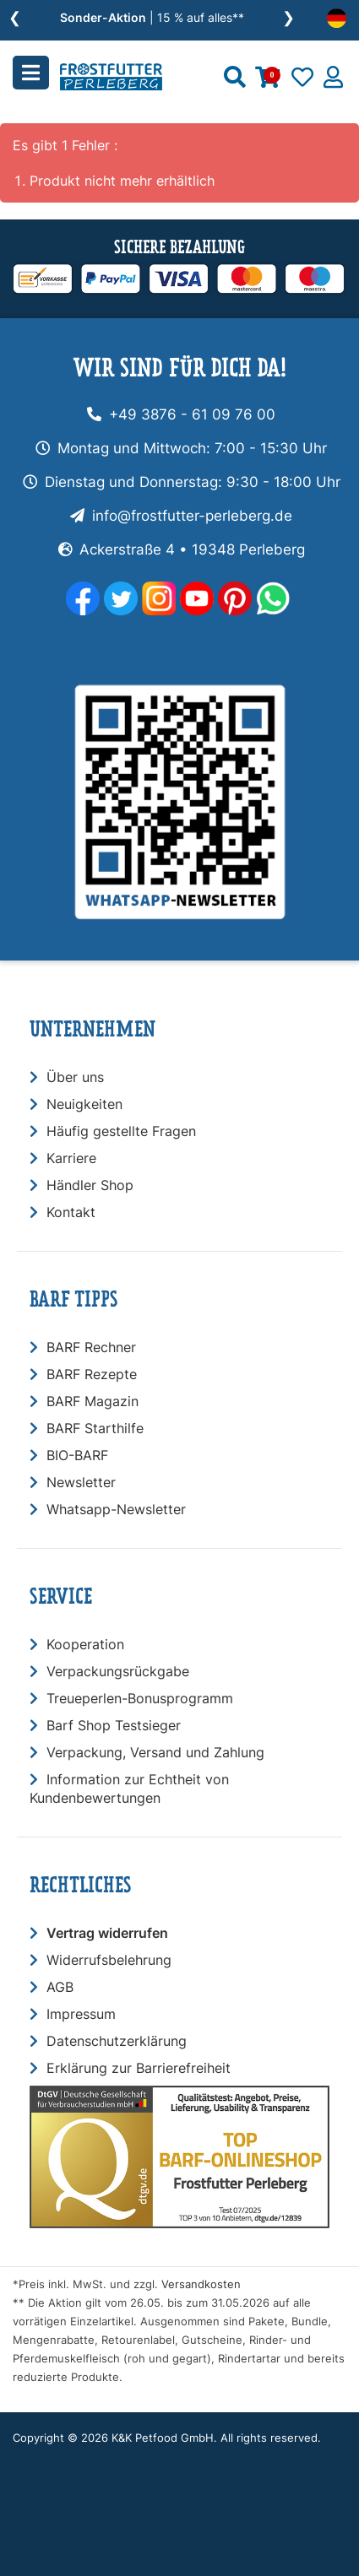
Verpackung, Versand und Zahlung (155, 1752)
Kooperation (85, 1644)
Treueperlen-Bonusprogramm (139, 1698)
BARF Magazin (92, 1401)
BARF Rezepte (91, 1374)
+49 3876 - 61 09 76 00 (192, 414)
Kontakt (70, 1212)
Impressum (81, 2013)
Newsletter (81, 1482)
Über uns (75, 1077)
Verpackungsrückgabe (117, 1671)
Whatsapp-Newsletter (116, 1509)
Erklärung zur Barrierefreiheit (138, 2067)
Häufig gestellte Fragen (121, 1131)
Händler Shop (89, 1185)
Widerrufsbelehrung (108, 1959)
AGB (59, 1986)
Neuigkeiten (84, 1104)
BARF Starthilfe (95, 1428)
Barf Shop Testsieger (113, 1725)
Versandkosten (201, 2284)
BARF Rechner (91, 1347)
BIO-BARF (77, 1455)
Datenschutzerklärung (116, 2040)
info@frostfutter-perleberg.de (192, 515)
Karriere (71, 1158)
